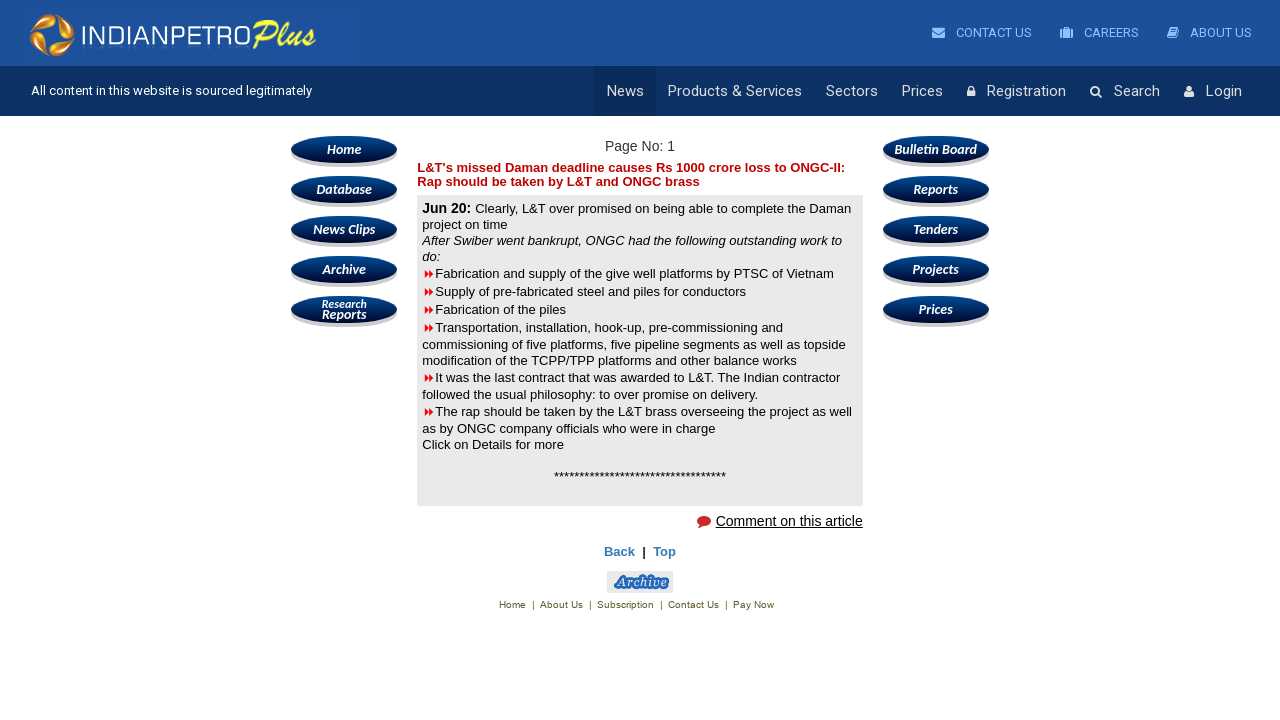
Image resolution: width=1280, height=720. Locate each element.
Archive (344, 269)
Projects (936, 269)
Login (1213, 92)
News (625, 91)
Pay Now (753, 604)
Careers (1099, 32)
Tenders (935, 229)
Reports (344, 309)
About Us (1209, 32)
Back (619, 551)
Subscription (625, 604)
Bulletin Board (935, 149)
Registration (1016, 92)
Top (664, 551)
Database (344, 189)
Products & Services (735, 91)
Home (344, 149)
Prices (922, 91)
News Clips (344, 229)
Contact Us (982, 32)
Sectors (852, 91)
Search (1125, 92)
